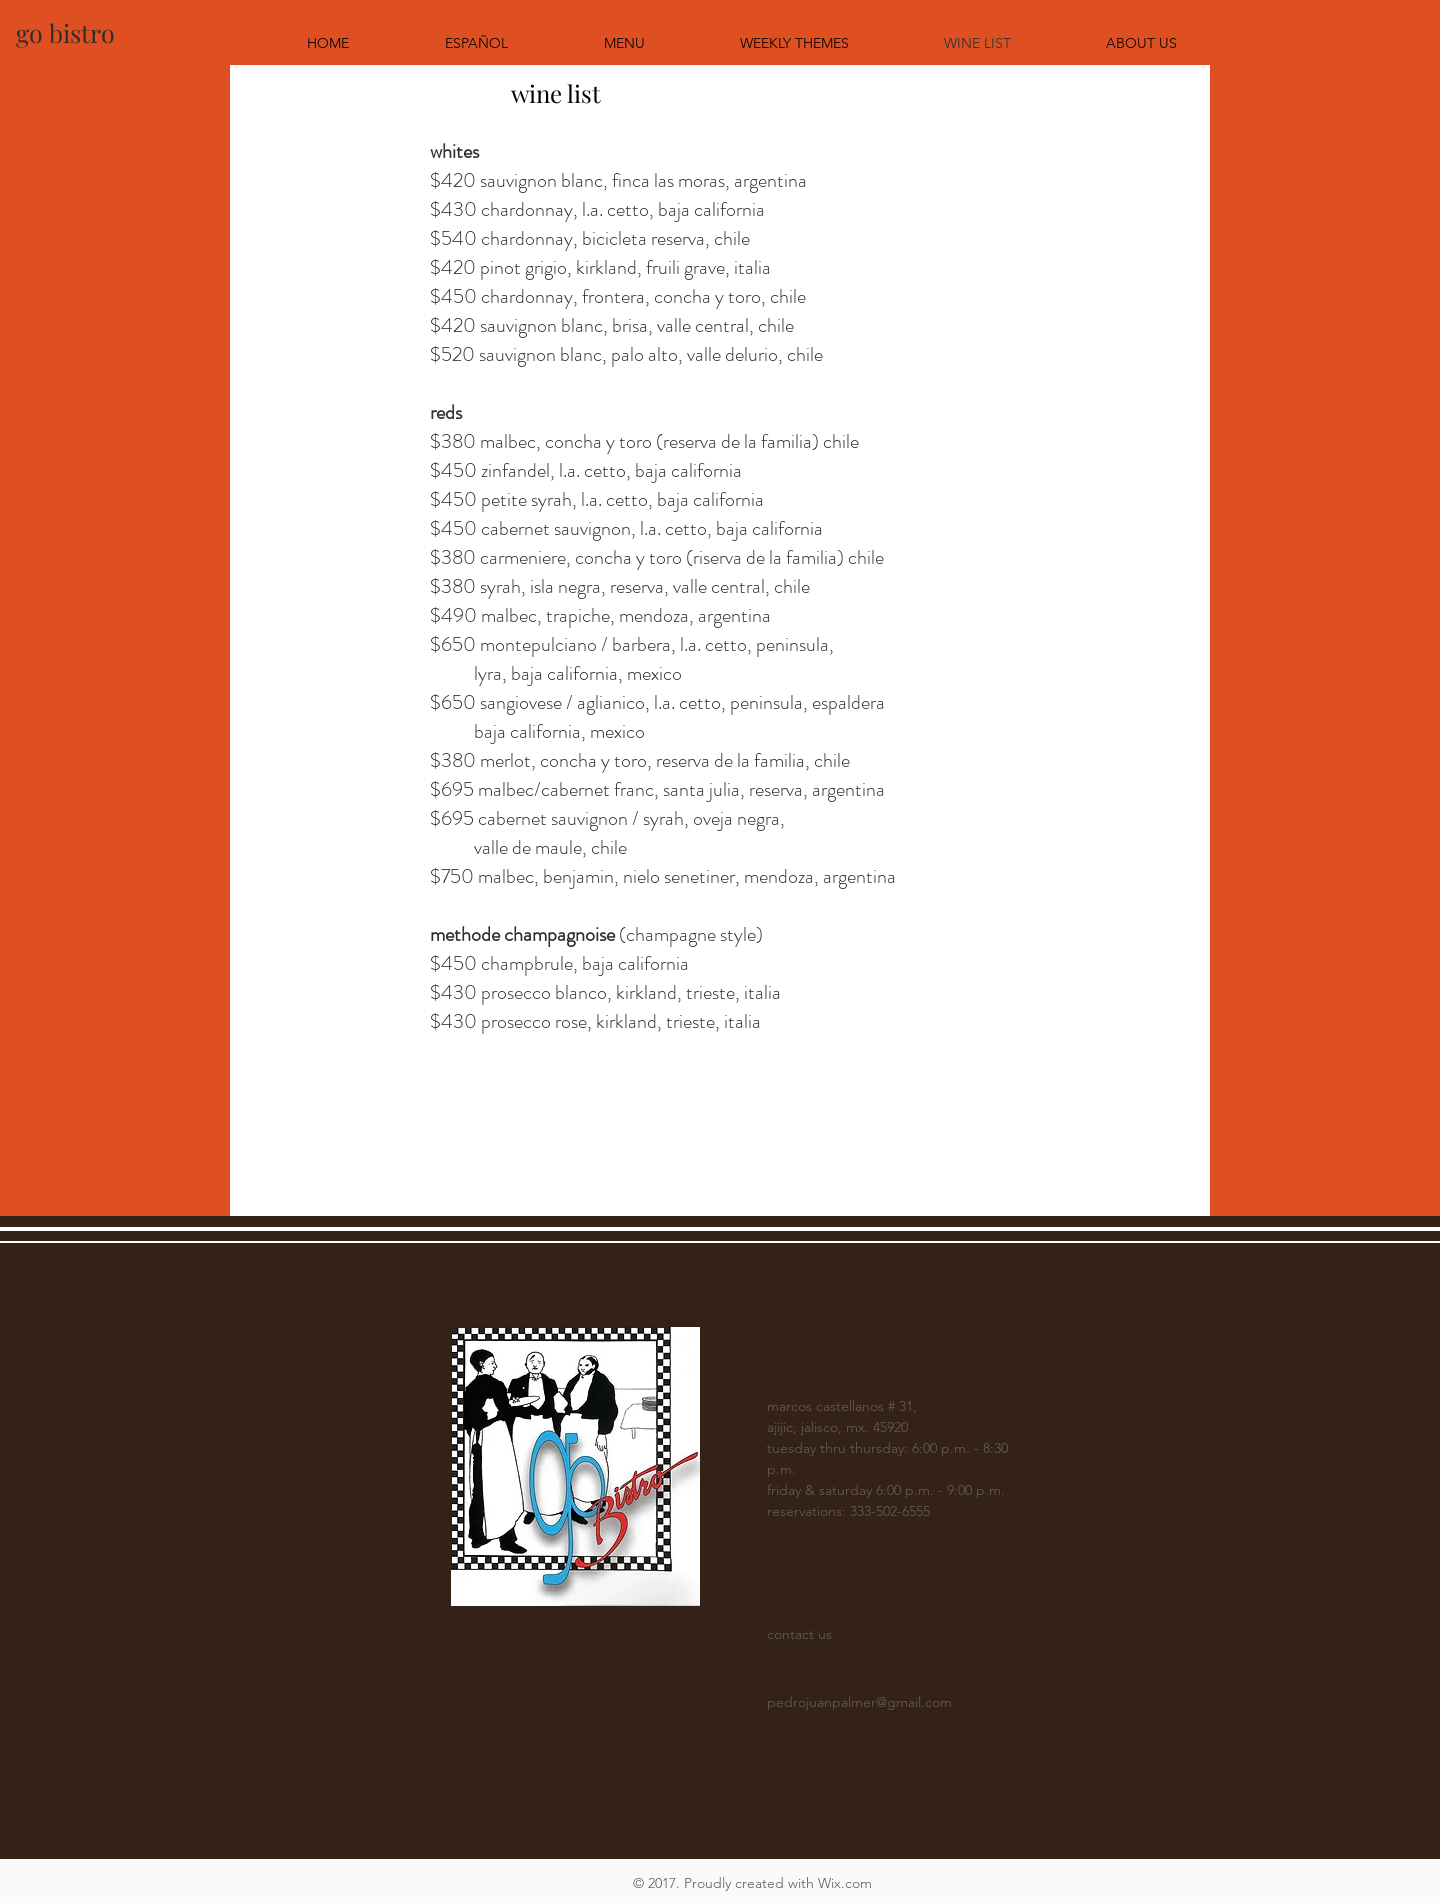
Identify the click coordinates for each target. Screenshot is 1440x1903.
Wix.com (845, 1883)
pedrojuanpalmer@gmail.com (859, 1702)
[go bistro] (65, 32)
